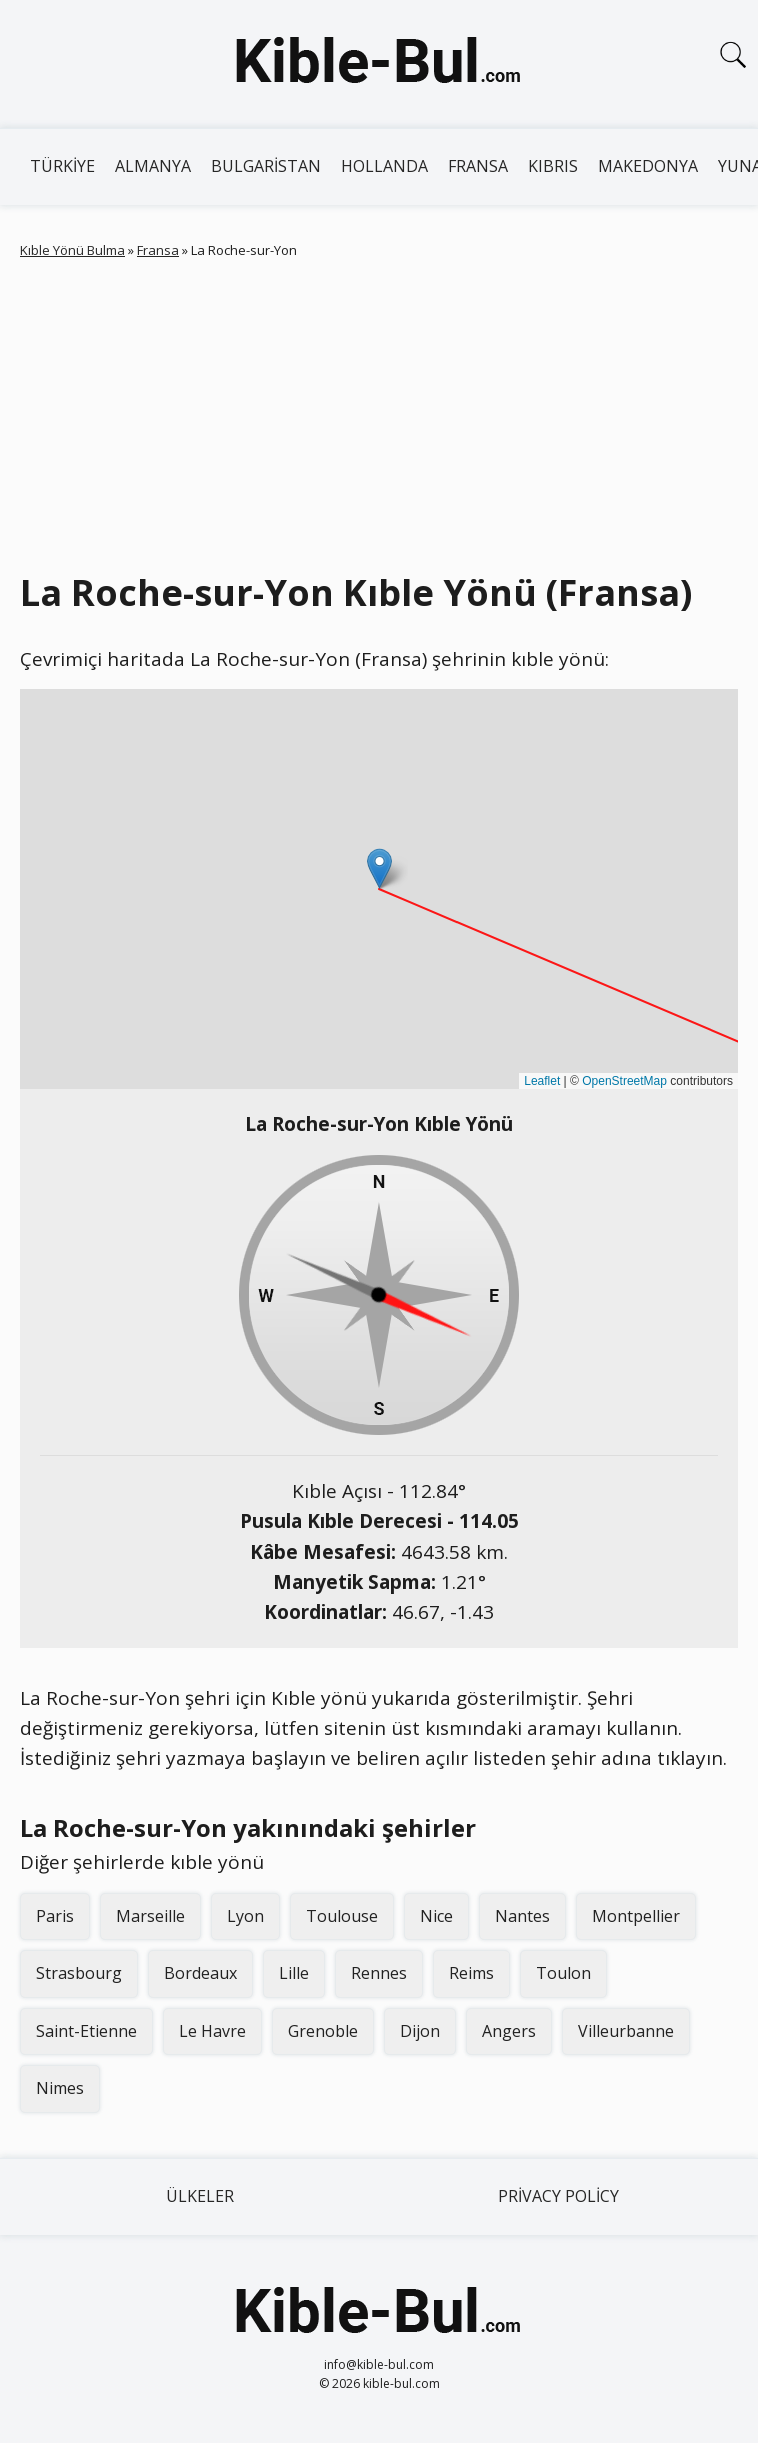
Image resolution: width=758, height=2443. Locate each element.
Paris (55, 1916)
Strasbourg (79, 1973)
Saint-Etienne (86, 2031)
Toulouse (342, 1916)
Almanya (153, 166)
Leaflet (542, 1081)
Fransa (478, 166)
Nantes (522, 1916)
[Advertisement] (379, 411)
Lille (294, 1973)
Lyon (245, 1916)
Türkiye (62, 166)
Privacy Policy (558, 2196)
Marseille (150, 1916)
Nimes (60, 2088)
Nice (436, 1916)
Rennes (379, 1973)
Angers (509, 2031)
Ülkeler (200, 2196)
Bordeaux (200, 1973)
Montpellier (636, 1916)
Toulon (563, 1973)
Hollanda (384, 166)
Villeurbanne (626, 2031)
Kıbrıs (553, 166)
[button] (379, 868)
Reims (471, 1973)
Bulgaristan (266, 166)
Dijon (420, 2031)
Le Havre (212, 2031)
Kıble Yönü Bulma (72, 250)
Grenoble (323, 2031)
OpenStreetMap (624, 1081)
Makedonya (648, 166)
